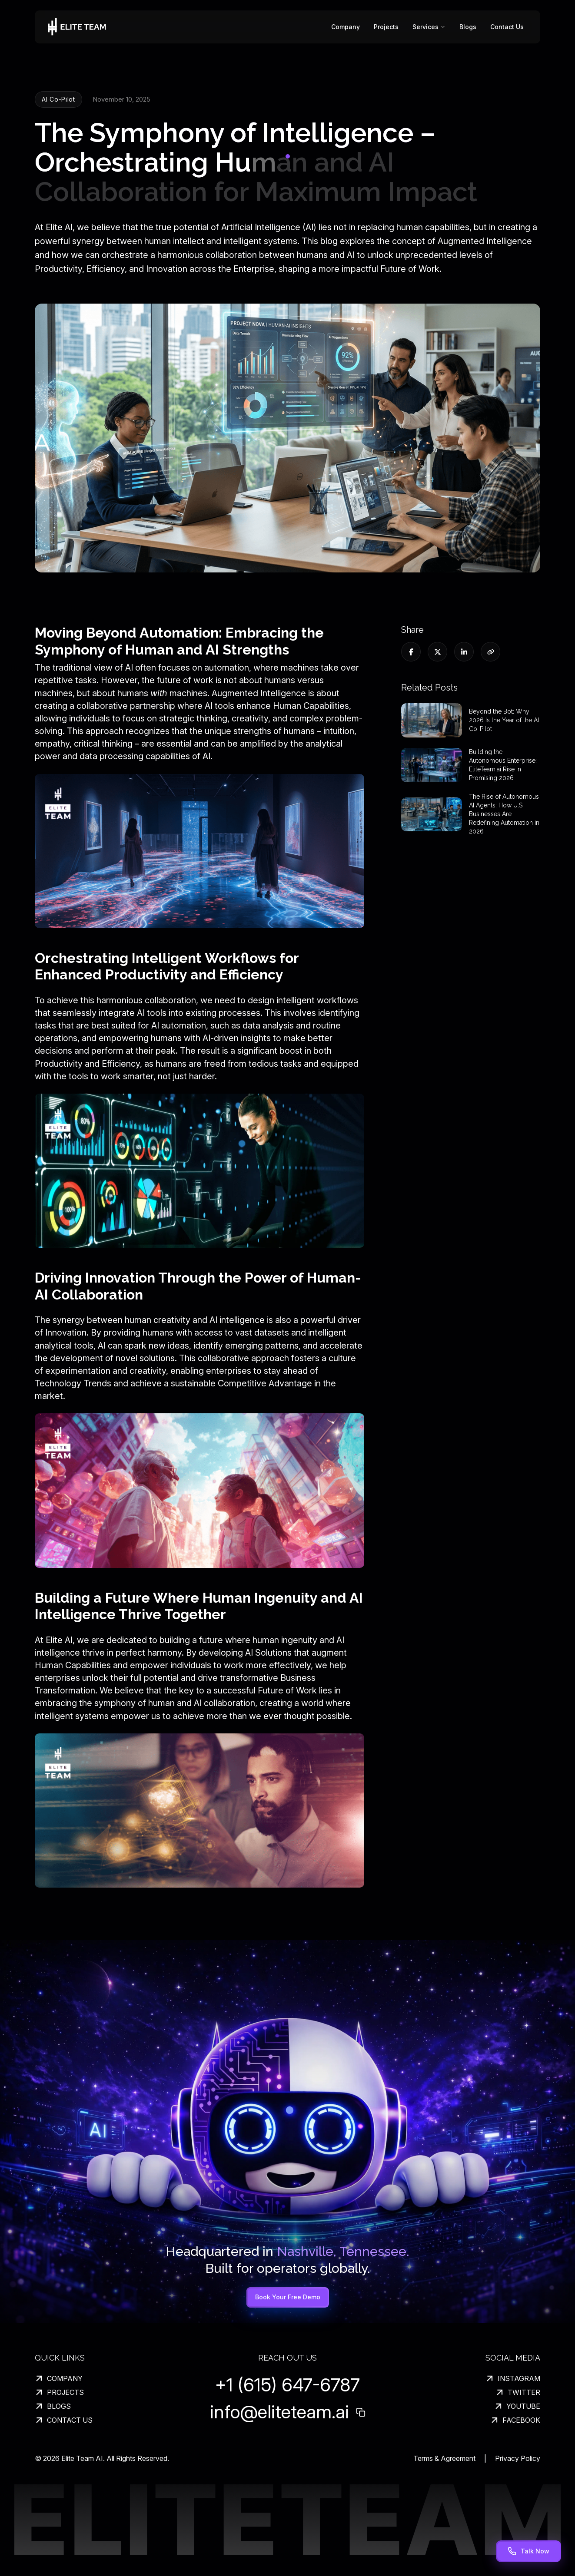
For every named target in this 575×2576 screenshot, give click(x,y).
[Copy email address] (361, 2412)
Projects (386, 26)
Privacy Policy (517, 2458)
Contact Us (507, 26)
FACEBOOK (515, 2420)
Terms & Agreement (444, 2458)
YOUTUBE (517, 2406)
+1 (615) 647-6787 (287, 2385)
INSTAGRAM (512, 2378)
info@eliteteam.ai (279, 2412)
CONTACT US (64, 2420)
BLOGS (53, 2406)
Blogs (467, 26)
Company (345, 26)
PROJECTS (59, 2392)
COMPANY (59, 2378)
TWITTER (517, 2392)
